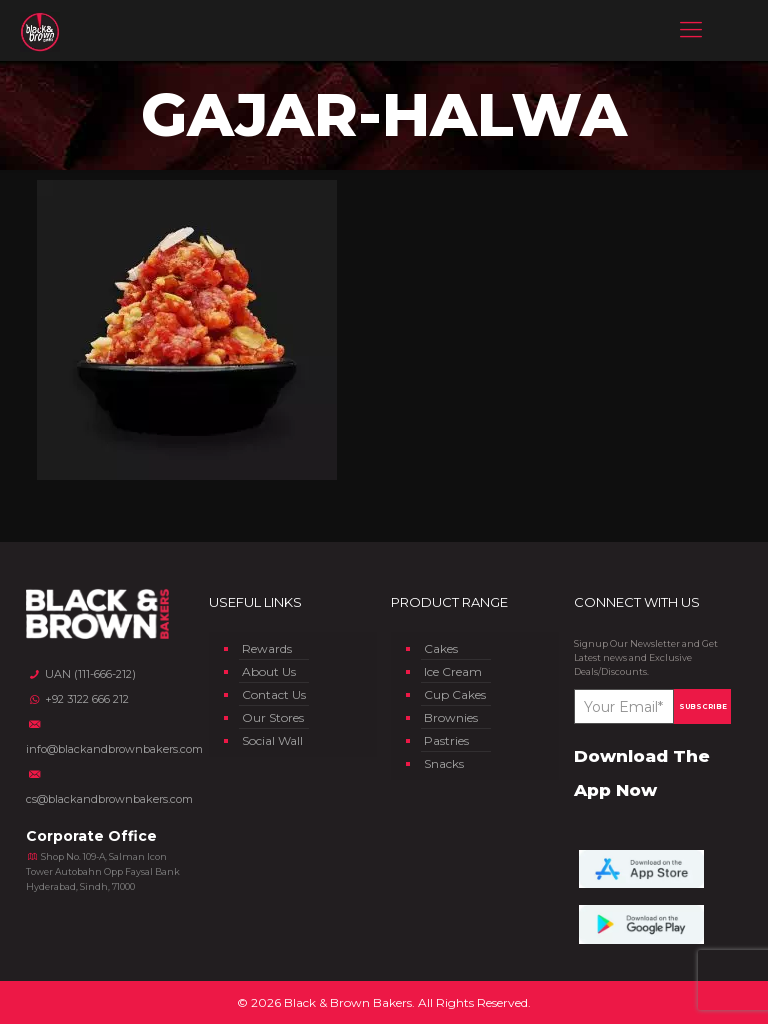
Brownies (451, 717)
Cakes (441, 648)
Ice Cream (453, 671)
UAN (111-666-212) (80, 674)
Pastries (446, 740)
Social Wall (272, 740)
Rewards (267, 648)
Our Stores (273, 717)
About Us (269, 671)
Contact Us (274, 694)
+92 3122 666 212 (77, 699)
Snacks (444, 763)
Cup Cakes (455, 694)
